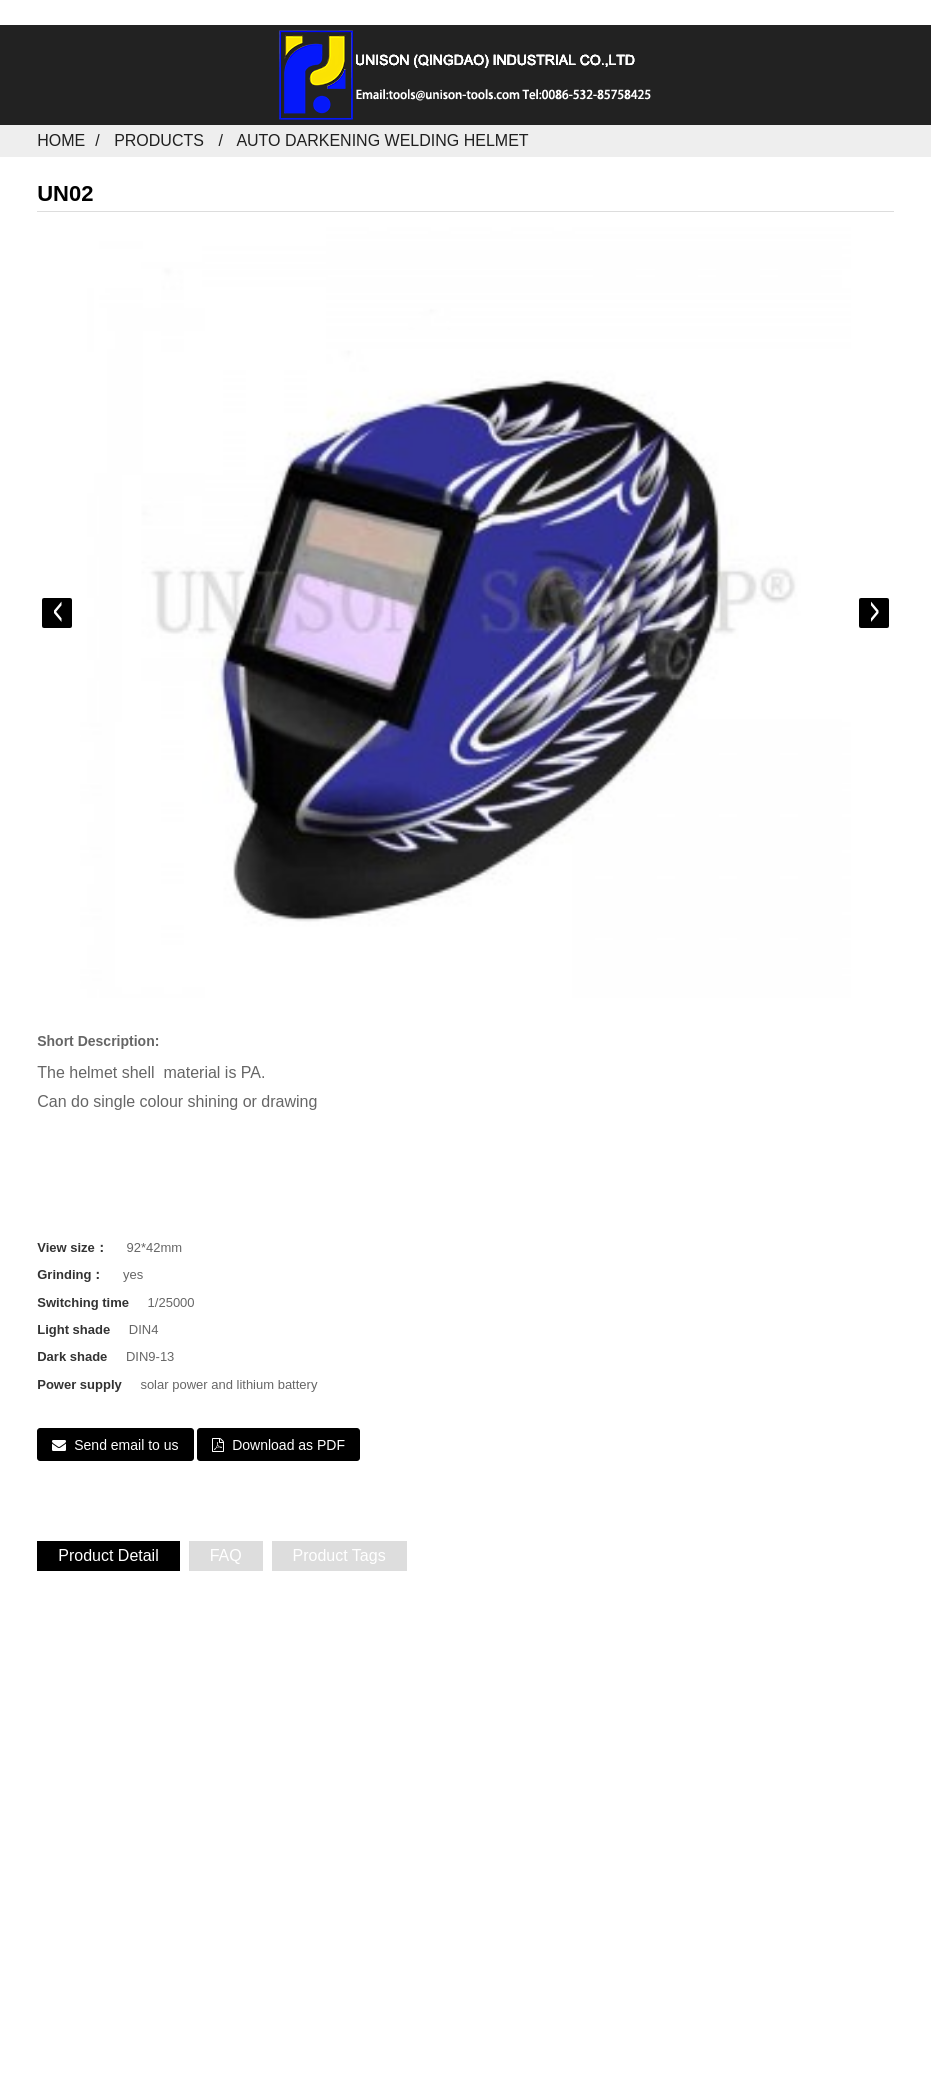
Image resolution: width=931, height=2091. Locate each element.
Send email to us (126, 1445)
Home (61, 140)
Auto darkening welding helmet (382, 140)
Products (159, 140)
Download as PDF (288, 1445)
